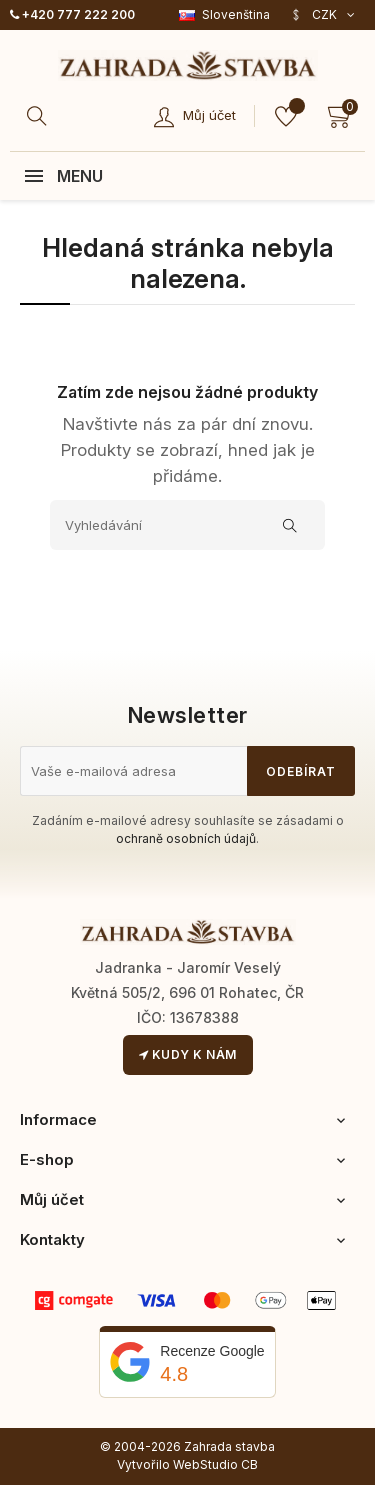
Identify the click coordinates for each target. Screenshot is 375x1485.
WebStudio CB (215, 1464)
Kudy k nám (188, 1054)
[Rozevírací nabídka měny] (322, 15)
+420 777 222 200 (72, 14)
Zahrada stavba (229, 1446)
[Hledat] (40, 116)
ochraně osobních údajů (186, 838)
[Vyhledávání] (187, 525)
